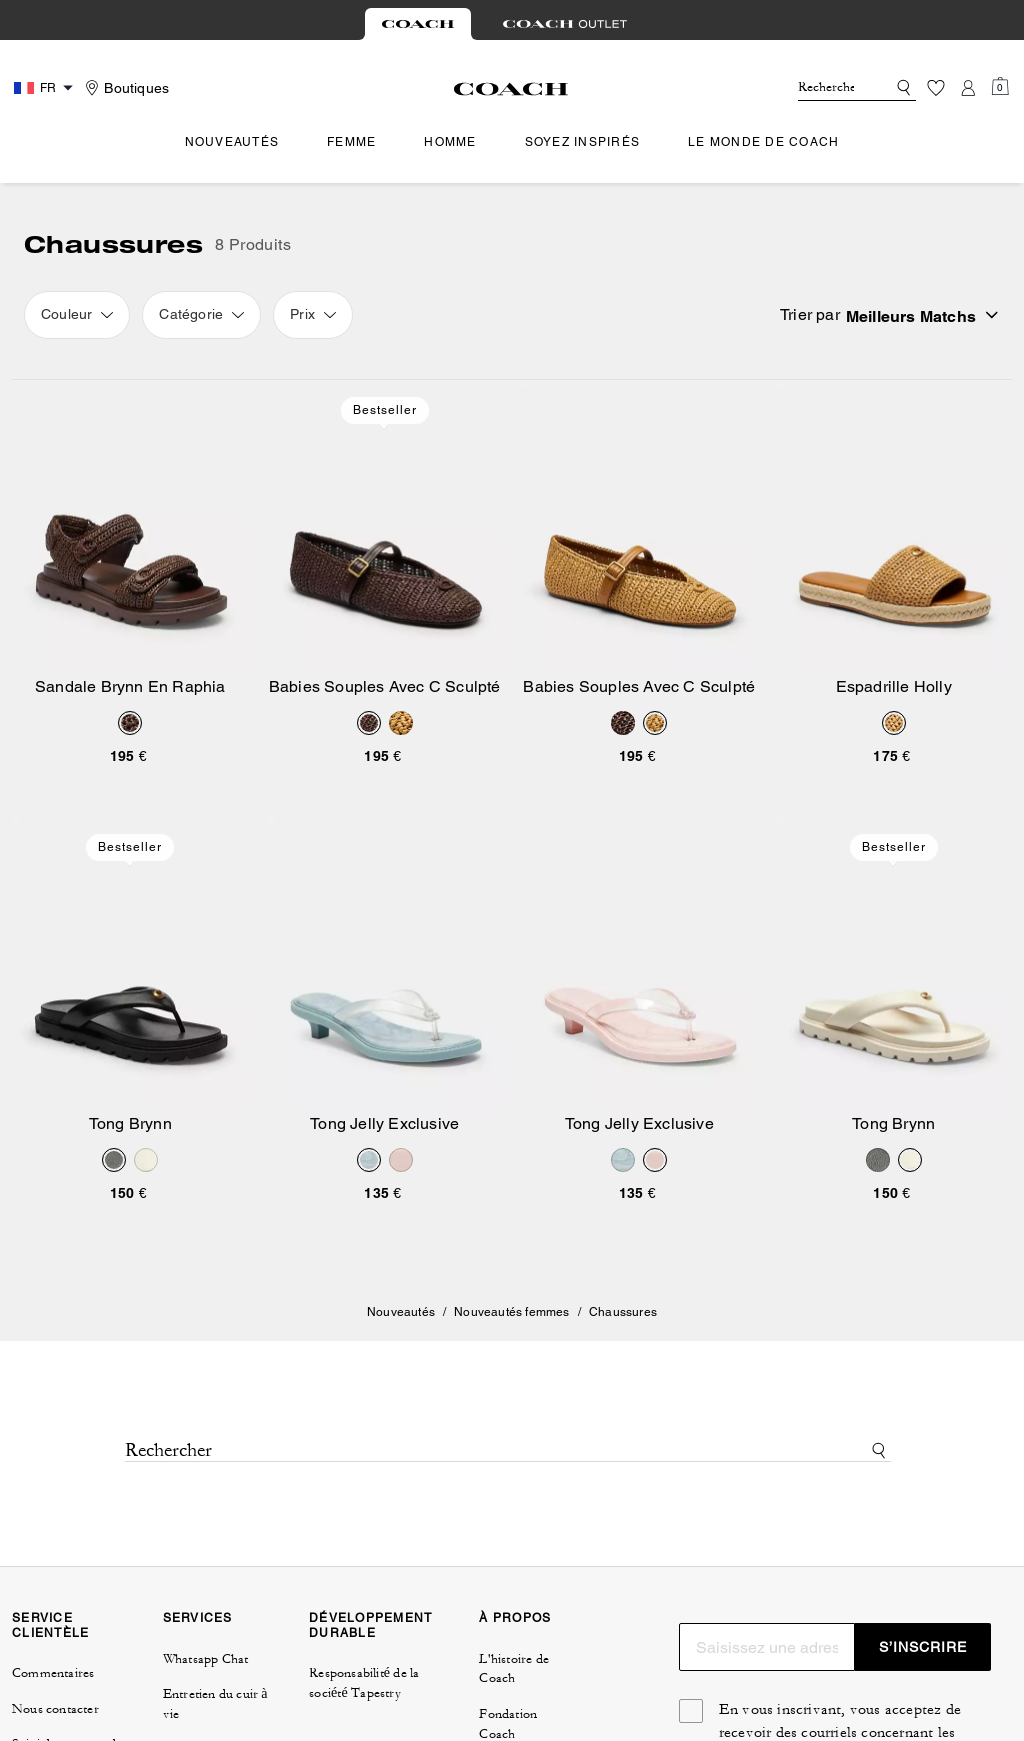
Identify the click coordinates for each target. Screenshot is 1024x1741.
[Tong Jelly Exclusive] (385, 964)
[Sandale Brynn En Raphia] (130, 527)
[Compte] (968, 88)
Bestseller (385, 410)
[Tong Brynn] (130, 964)
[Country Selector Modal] (46, 88)
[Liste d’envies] (936, 88)
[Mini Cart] (1000, 87)
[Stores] (124, 88)
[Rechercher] (826, 88)
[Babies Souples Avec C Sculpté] (385, 527)
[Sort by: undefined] (920, 315)
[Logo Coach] (511, 89)
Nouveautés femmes (511, 1312)
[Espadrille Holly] (894, 527)
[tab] (418, 24)
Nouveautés (401, 1312)
